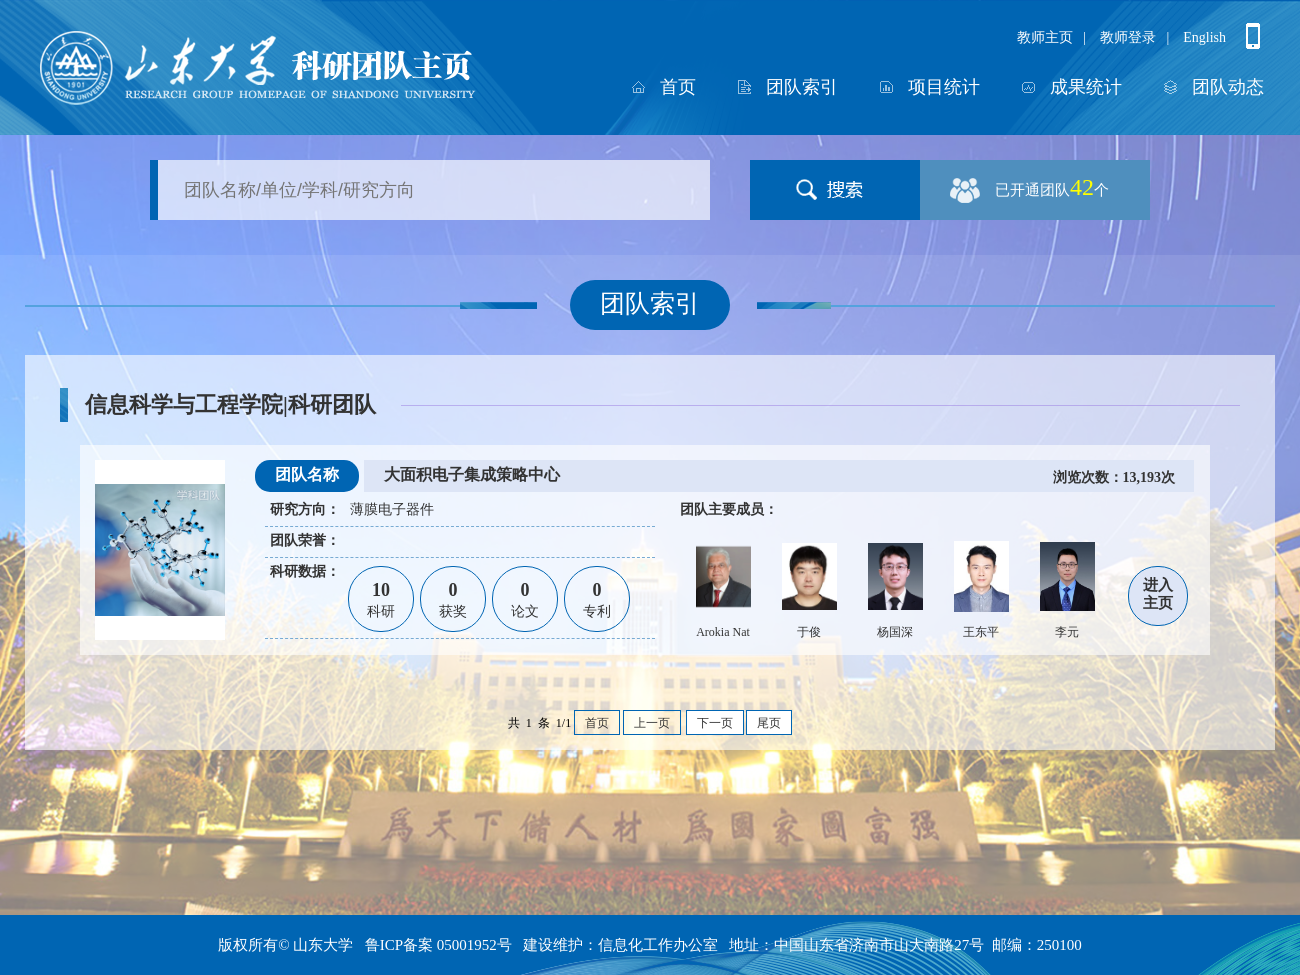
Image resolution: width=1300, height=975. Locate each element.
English (1204, 37)
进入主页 (1158, 594)
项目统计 (944, 87)
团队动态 (1228, 87)
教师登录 (1128, 37)
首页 (678, 87)
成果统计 (1086, 87)
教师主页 (1045, 37)
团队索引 (802, 87)
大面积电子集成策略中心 (472, 474)
